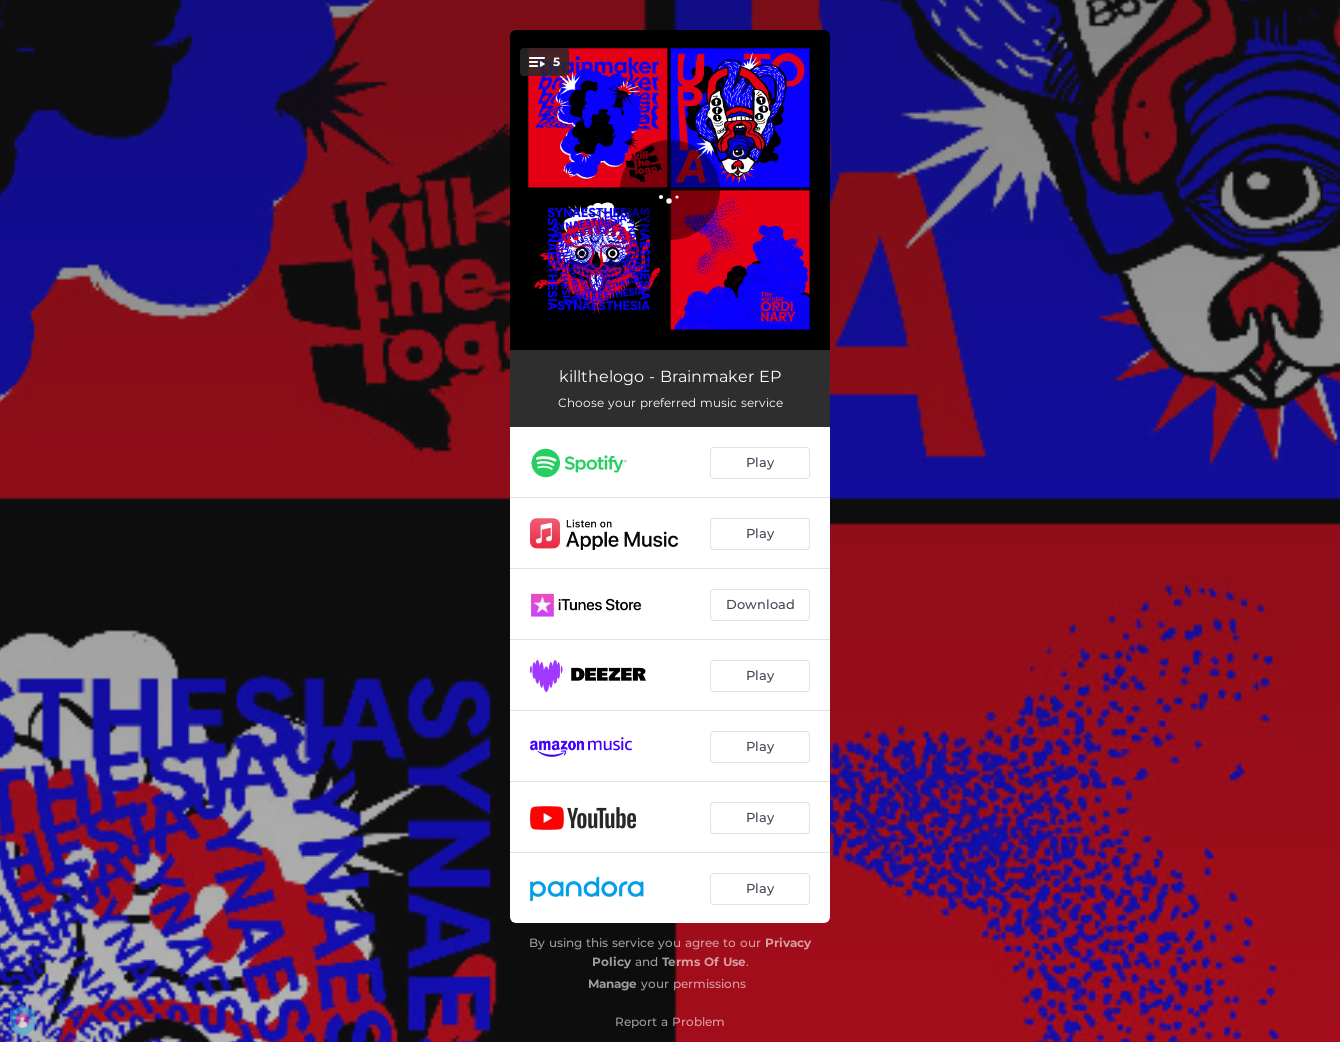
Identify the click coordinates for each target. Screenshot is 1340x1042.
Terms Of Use (704, 961)
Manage (612, 983)
